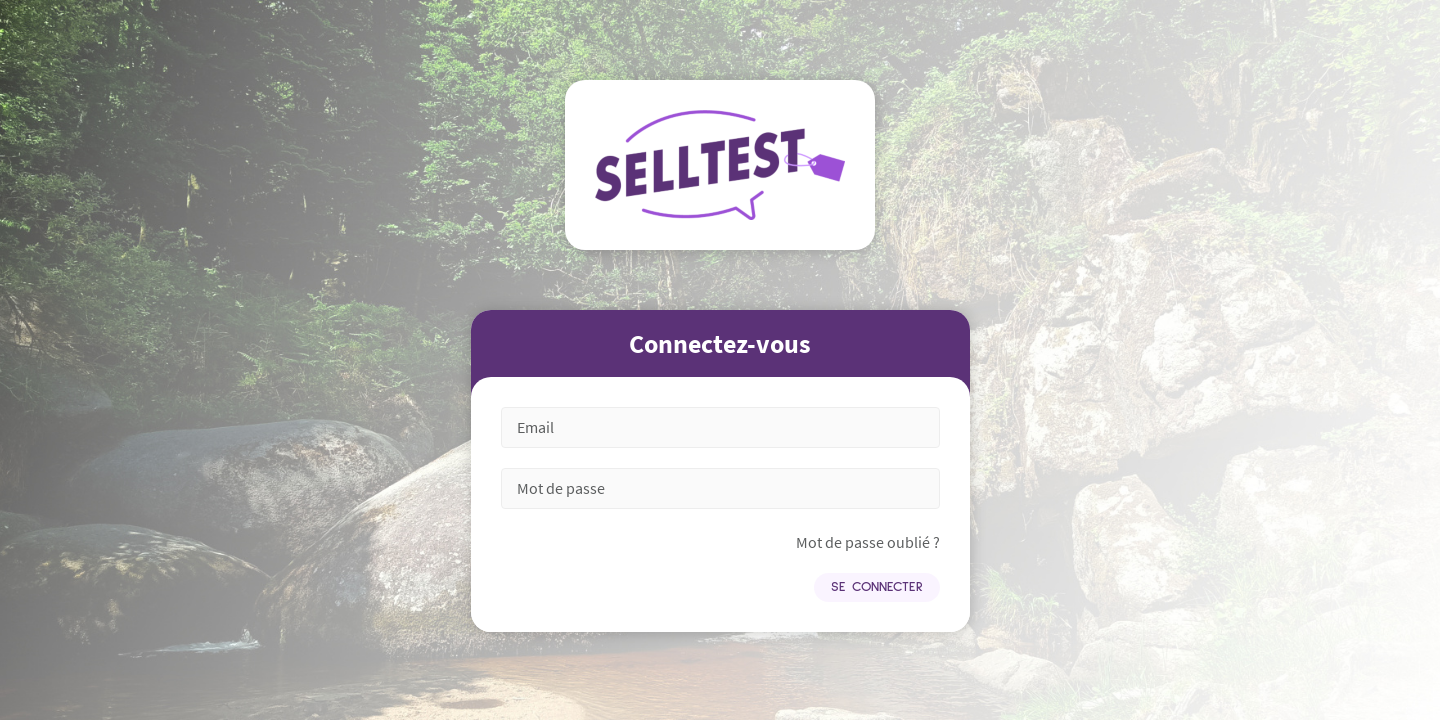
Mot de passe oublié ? (868, 542)
